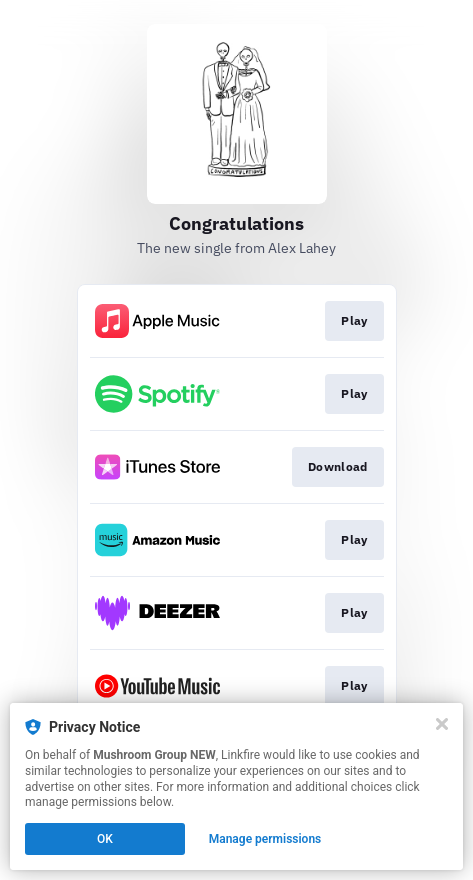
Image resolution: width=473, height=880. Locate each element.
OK (105, 839)
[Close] (442, 724)
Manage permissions (265, 839)
